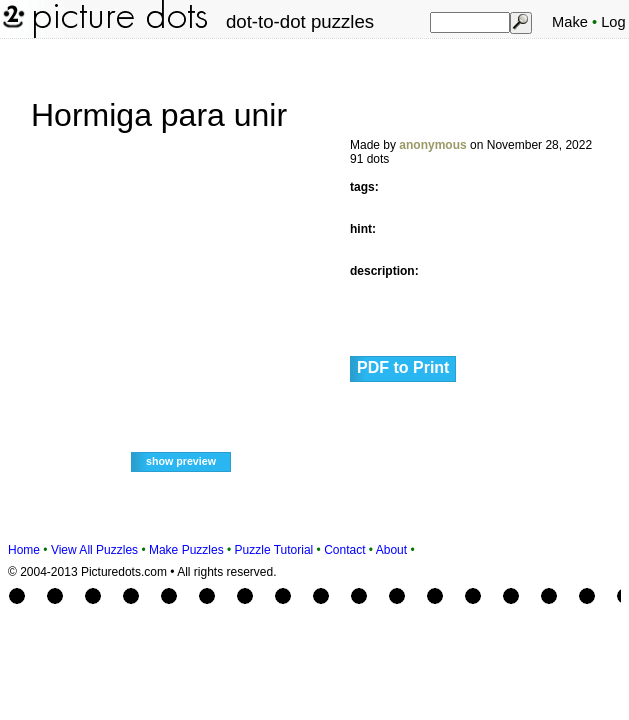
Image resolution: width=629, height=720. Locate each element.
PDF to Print (403, 367)
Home (24, 550)
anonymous (432, 145)
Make (570, 22)
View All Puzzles (94, 550)
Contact (344, 550)
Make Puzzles (186, 550)
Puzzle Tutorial (274, 550)
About (391, 550)
